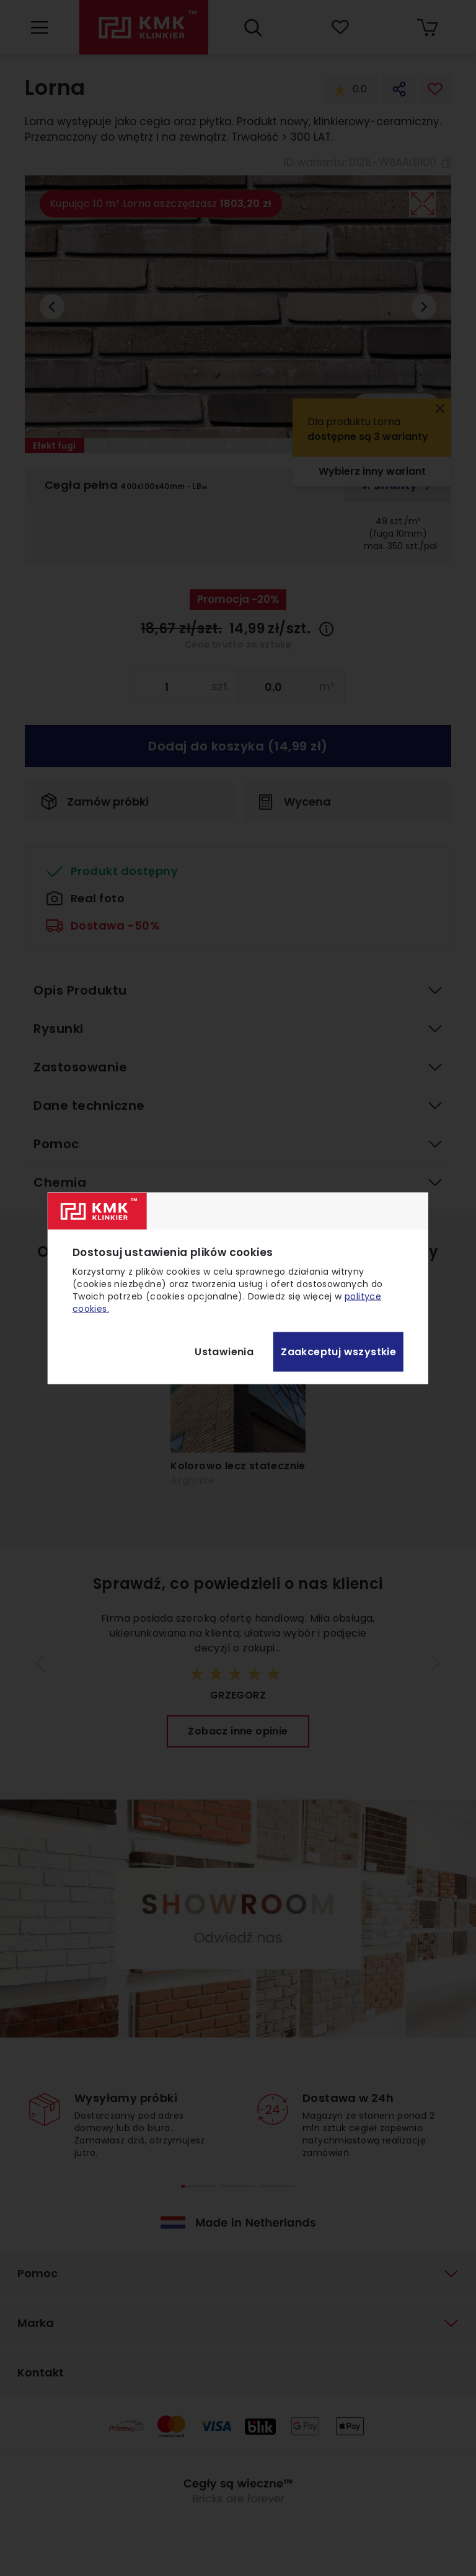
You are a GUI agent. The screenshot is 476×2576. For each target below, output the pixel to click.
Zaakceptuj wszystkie (338, 1352)
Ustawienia (224, 1352)
